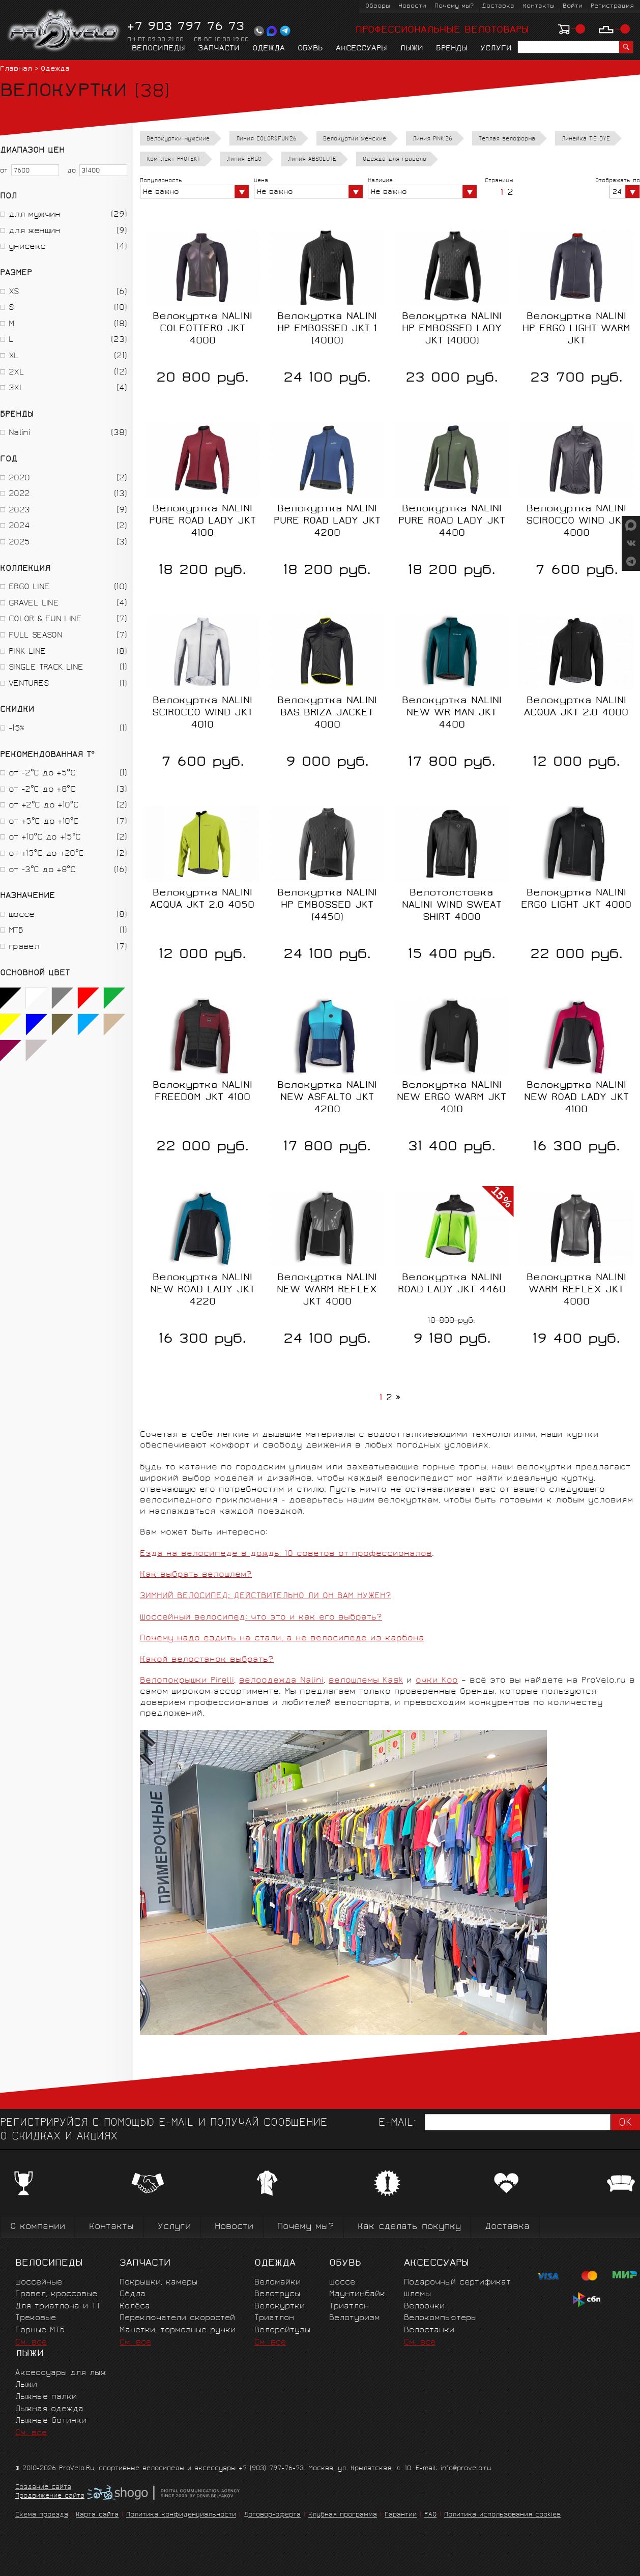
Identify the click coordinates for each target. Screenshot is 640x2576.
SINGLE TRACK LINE (46, 667)
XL (14, 356)
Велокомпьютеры (440, 2318)
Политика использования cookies (502, 2515)
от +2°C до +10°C (43, 805)
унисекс (27, 247)
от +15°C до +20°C (46, 854)
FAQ (430, 2515)
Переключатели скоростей (177, 2318)
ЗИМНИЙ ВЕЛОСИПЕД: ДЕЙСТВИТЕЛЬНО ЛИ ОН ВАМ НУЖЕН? (265, 1596)
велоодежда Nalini (281, 1680)
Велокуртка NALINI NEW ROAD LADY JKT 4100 (576, 1098)
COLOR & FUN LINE (45, 619)
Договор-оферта (272, 2515)
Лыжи (411, 49)
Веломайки (277, 2282)
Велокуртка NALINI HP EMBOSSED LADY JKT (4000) (452, 329)
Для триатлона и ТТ (58, 2306)
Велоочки (424, 2306)
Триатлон (274, 2318)
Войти (573, 6)
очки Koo (437, 1680)
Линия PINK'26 (432, 139)
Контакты (538, 6)
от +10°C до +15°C (45, 837)
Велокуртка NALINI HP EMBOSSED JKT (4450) (327, 905)
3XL (16, 388)
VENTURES (28, 684)
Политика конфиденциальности (181, 2515)
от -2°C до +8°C (42, 790)
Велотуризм (354, 2318)
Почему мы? (454, 6)
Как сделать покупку (409, 2227)
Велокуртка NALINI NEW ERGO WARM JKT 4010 (451, 1098)
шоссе (22, 915)
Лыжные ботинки (50, 2421)
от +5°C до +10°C (43, 822)
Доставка (498, 6)
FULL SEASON (35, 635)
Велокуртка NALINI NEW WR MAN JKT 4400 (452, 713)
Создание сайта (43, 2488)
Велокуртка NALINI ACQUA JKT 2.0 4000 (576, 707)
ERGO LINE (29, 587)
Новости (412, 6)
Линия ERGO (244, 159)
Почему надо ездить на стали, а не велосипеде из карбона (282, 1638)
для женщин (35, 231)
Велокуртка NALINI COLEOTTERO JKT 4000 (202, 329)
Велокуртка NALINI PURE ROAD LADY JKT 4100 (202, 521)
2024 (19, 526)
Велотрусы (277, 2294)
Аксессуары (361, 49)
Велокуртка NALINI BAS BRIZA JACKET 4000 (327, 713)
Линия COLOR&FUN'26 (266, 139)
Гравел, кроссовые (56, 2294)
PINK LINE (27, 652)
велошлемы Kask (366, 1680)
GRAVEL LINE (34, 603)
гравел (24, 947)
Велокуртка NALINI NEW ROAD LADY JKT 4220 (202, 1290)
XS (14, 292)
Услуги (496, 49)
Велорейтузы (282, 2330)
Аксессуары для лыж (60, 2373)
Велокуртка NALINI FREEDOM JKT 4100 (202, 1092)
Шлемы (417, 2294)
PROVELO (64, 31)
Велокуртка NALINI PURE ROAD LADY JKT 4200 (327, 521)
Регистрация (612, 6)
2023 (19, 510)
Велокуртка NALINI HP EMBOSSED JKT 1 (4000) (327, 329)
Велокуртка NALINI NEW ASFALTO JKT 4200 (327, 1098)
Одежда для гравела (394, 159)
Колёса (135, 2306)
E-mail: (397, 2123)
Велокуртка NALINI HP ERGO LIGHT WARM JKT (576, 329)
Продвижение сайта (49, 2497)
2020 (19, 478)
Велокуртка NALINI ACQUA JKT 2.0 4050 (202, 899)
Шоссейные (38, 2282)
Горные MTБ (40, 2330)
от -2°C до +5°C (42, 773)
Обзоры (377, 6)
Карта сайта (97, 2515)
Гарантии (401, 2515)
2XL (16, 372)
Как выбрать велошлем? (196, 1575)
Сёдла (133, 2294)
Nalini (19, 433)
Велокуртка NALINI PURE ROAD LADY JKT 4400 (451, 521)
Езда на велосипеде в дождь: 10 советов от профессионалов (286, 1554)
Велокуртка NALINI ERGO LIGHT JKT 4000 (576, 899)
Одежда (268, 49)
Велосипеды (158, 49)
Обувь (310, 49)
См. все (31, 2342)
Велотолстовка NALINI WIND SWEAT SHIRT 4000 (452, 905)
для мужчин (35, 215)
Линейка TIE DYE (586, 139)
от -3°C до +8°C (42, 870)
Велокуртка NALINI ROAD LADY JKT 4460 (452, 1284)
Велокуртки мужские (178, 139)
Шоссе (342, 2282)
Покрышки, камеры (158, 2282)
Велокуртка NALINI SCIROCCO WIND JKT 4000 (576, 521)
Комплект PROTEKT (173, 159)
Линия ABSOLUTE (312, 159)
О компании (37, 2227)
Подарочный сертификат (457, 2282)
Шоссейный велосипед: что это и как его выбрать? (261, 1617)
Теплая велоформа (507, 139)
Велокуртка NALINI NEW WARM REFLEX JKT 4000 (327, 1290)
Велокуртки (279, 2306)
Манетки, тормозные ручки (178, 2330)
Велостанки (429, 2330)
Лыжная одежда (49, 2409)
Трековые (35, 2318)
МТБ (16, 930)
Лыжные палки (46, 2397)
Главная (16, 69)
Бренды (452, 49)
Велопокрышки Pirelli (187, 1680)
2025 (19, 542)
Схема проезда (41, 2515)
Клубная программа (342, 2515)
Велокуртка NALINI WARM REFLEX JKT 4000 (576, 1290)
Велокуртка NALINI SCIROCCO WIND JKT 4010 (202, 713)
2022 (19, 494)
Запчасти (219, 49)
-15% (16, 728)
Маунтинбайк (357, 2294)
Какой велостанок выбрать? (207, 1660)
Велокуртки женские (354, 139)
